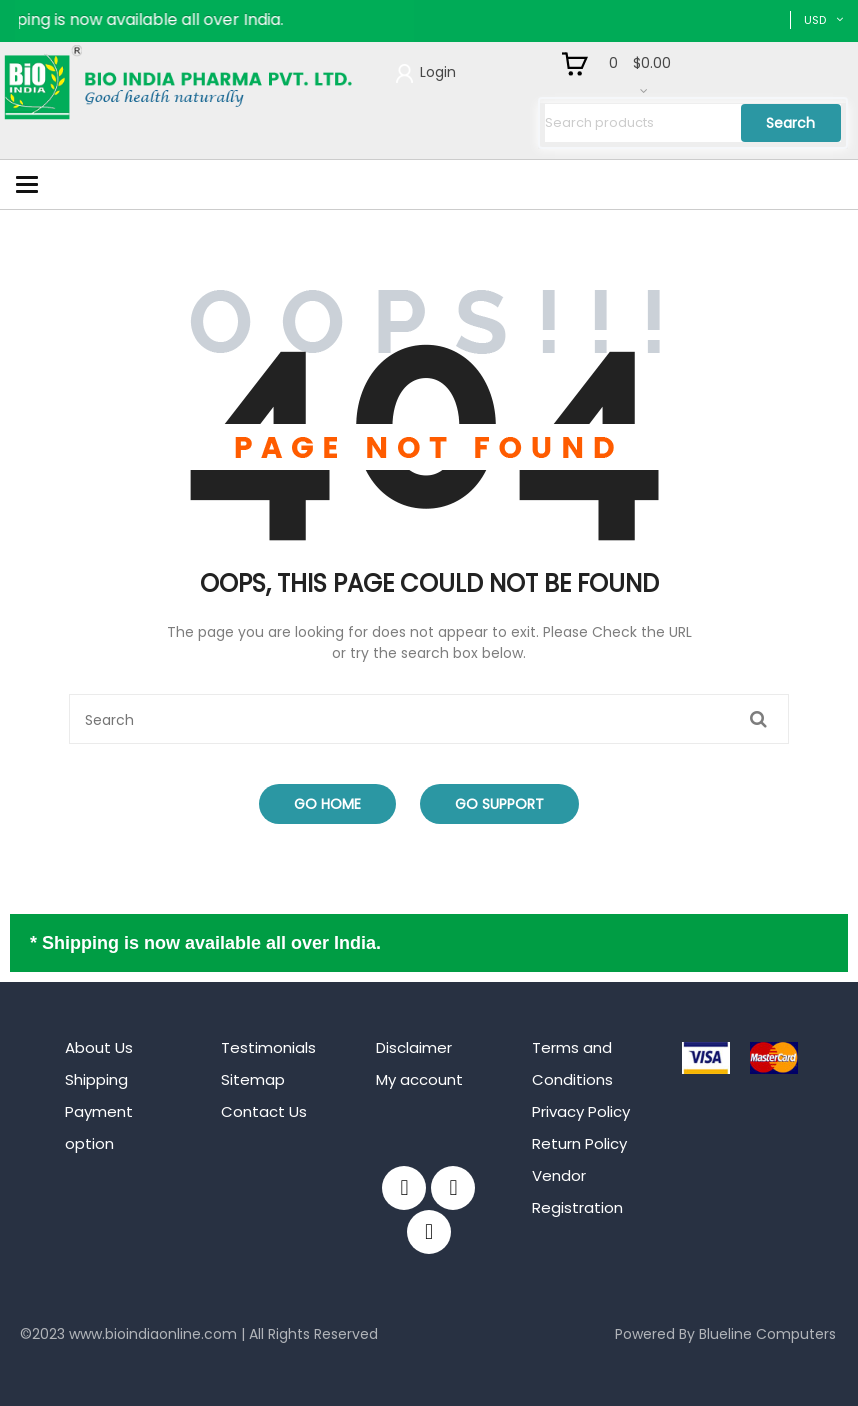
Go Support (499, 804)
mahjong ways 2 (77, 1365)
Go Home (327, 804)
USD (815, 20)
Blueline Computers (767, 1334)
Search (790, 123)
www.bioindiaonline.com (153, 1334)
